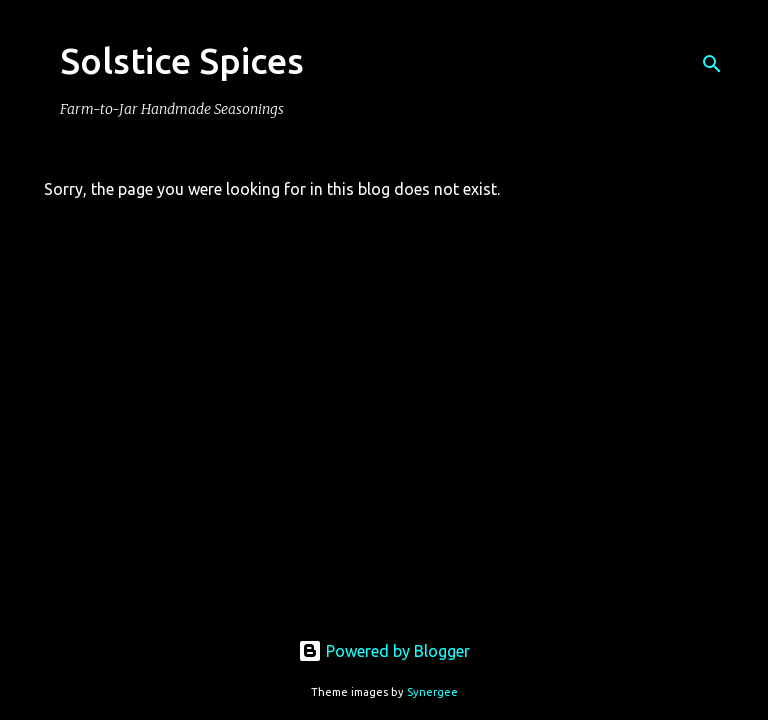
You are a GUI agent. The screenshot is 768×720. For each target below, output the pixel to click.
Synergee (432, 692)
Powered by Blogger (384, 651)
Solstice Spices (182, 60)
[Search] (712, 64)
